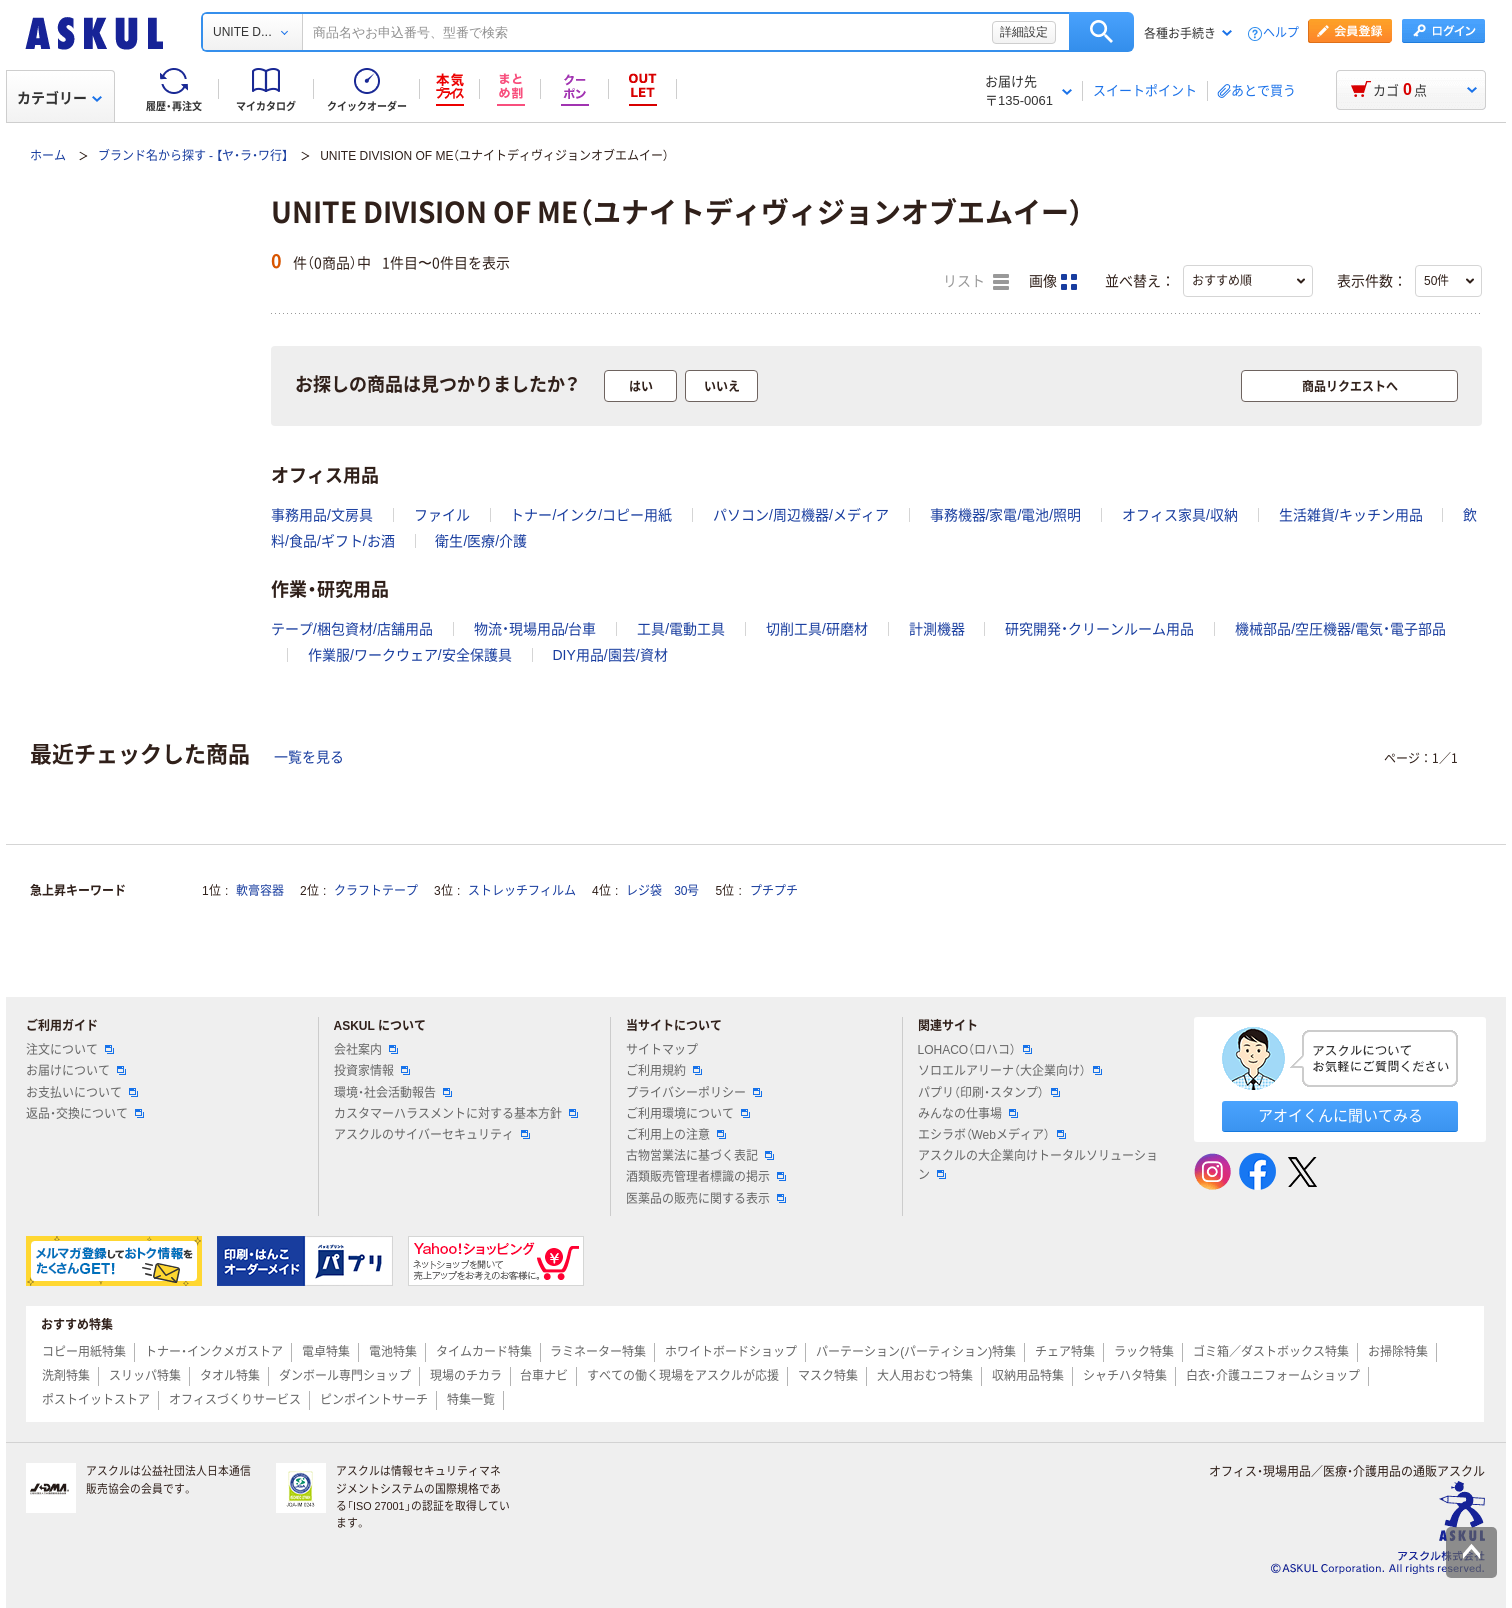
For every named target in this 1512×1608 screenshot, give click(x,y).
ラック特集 (1144, 1352)
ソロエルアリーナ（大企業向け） (1010, 1071)
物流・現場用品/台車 (535, 629)
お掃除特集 (1398, 1352)
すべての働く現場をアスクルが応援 (683, 1376)
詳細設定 (1024, 32)
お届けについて (76, 1071)
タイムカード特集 (484, 1352)
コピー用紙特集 (84, 1352)
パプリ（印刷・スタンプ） (989, 1093)
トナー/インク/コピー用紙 (591, 515)
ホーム (48, 156)
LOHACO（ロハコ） (975, 1050)
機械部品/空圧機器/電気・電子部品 (1340, 629)
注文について (70, 1050)
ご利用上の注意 (676, 1135)
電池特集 (393, 1352)
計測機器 (937, 629)
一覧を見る (309, 757)
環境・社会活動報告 (393, 1093)
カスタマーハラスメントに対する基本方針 (456, 1114)
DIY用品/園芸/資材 (609, 655)
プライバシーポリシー (694, 1093)
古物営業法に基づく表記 (700, 1156)
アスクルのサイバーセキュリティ (432, 1135)
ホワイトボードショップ (731, 1352)
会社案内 (366, 1050)
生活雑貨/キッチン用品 (1351, 515)
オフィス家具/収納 (1180, 515)
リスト (976, 282)
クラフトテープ (376, 891)
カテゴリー (59, 98)
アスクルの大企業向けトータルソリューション (1038, 1165)
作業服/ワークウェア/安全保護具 (410, 655)
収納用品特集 (1028, 1376)
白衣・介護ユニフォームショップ (1273, 1376)
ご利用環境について (688, 1114)
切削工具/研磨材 (817, 629)
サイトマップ (662, 1050)
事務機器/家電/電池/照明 (1006, 515)
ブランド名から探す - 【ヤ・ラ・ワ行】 (193, 156)
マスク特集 (828, 1376)
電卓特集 (326, 1352)
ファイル (442, 515)
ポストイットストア (96, 1400)
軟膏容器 (260, 891)
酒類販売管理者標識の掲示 (706, 1177)
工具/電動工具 (681, 629)
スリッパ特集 (145, 1376)
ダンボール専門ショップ (345, 1376)
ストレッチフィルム (522, 891)
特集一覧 (471, 1400)
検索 (1101, 32)
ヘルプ (1281, 33)
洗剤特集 (66, 1376)
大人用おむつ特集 (925, 1376)
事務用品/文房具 (322, 515)
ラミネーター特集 (598, 1352)
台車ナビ (544, 1376)
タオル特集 (230, 1376)
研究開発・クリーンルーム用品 (1099, 629)
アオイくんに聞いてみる (1340, 1115)
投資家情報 (372, 1071)
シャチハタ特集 (1125, 1376)
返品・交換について (85, 1114)
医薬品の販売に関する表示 (706, 1199)
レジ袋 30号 (662, 891)
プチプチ (774, 891)
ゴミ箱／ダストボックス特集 (1271, 1352)
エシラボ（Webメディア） (992, 1135)
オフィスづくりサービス (235, 1400)
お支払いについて (82, 1093)
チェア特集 (1065, 1352)
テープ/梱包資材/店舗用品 (352, 629)
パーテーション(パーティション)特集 (916, 1352)
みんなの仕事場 (968, 1114)
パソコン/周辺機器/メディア (801, 515)
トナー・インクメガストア (214, 1352)
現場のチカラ (466, 1376)
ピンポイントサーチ (374, 1400)
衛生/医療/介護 (481, 541)
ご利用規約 (664, 1071)
